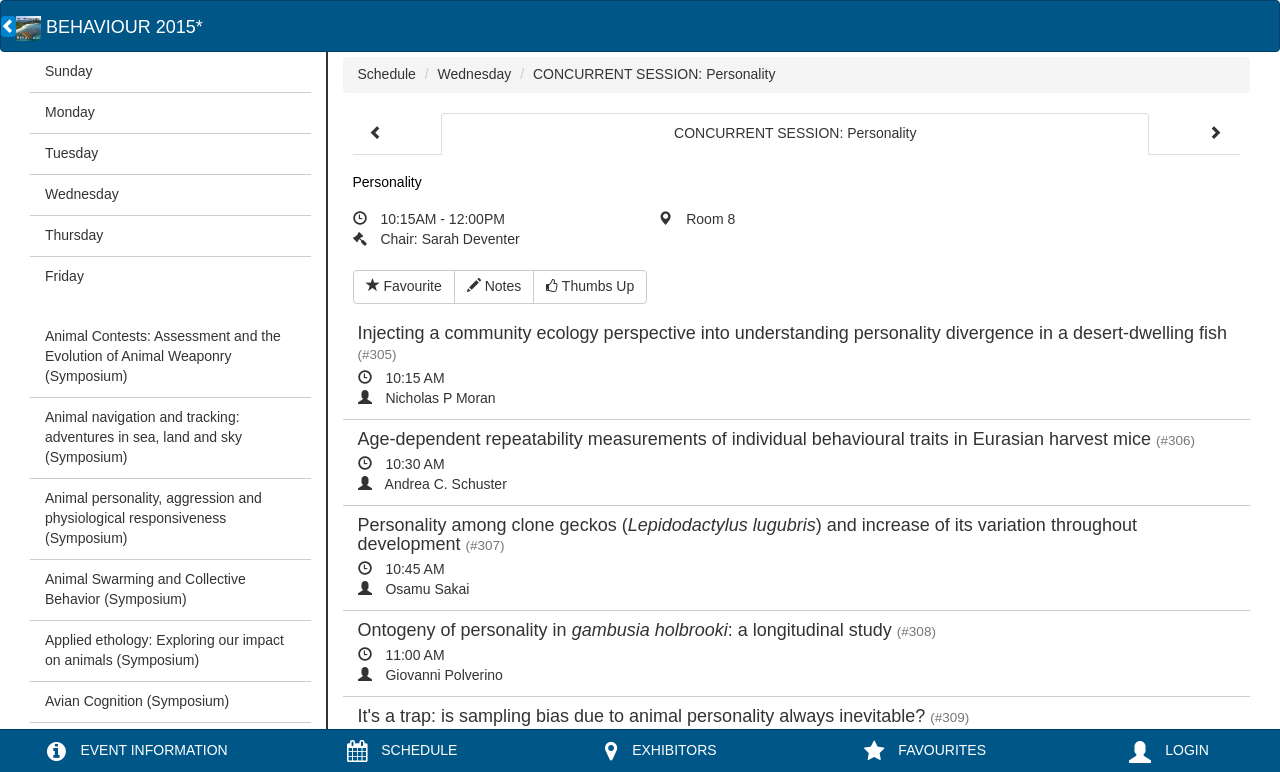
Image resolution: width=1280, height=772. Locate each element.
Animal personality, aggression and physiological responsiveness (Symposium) (153, 518)
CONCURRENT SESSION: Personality (654, 74)
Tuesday (71, 153)
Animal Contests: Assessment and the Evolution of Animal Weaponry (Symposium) (163, 356)
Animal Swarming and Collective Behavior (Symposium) (145, 589)
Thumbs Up (590, 286)
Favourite (404, 286)
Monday (70, 112)
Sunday (68, 71)
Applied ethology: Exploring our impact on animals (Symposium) (164, 650)
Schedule (387, 74)
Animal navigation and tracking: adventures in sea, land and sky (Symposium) (143, 437)
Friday (64, 276)
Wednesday (82, 194)
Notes (494, 286)
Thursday (74, 235)
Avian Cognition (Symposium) (137, 701)
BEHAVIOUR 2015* (109, 27)
